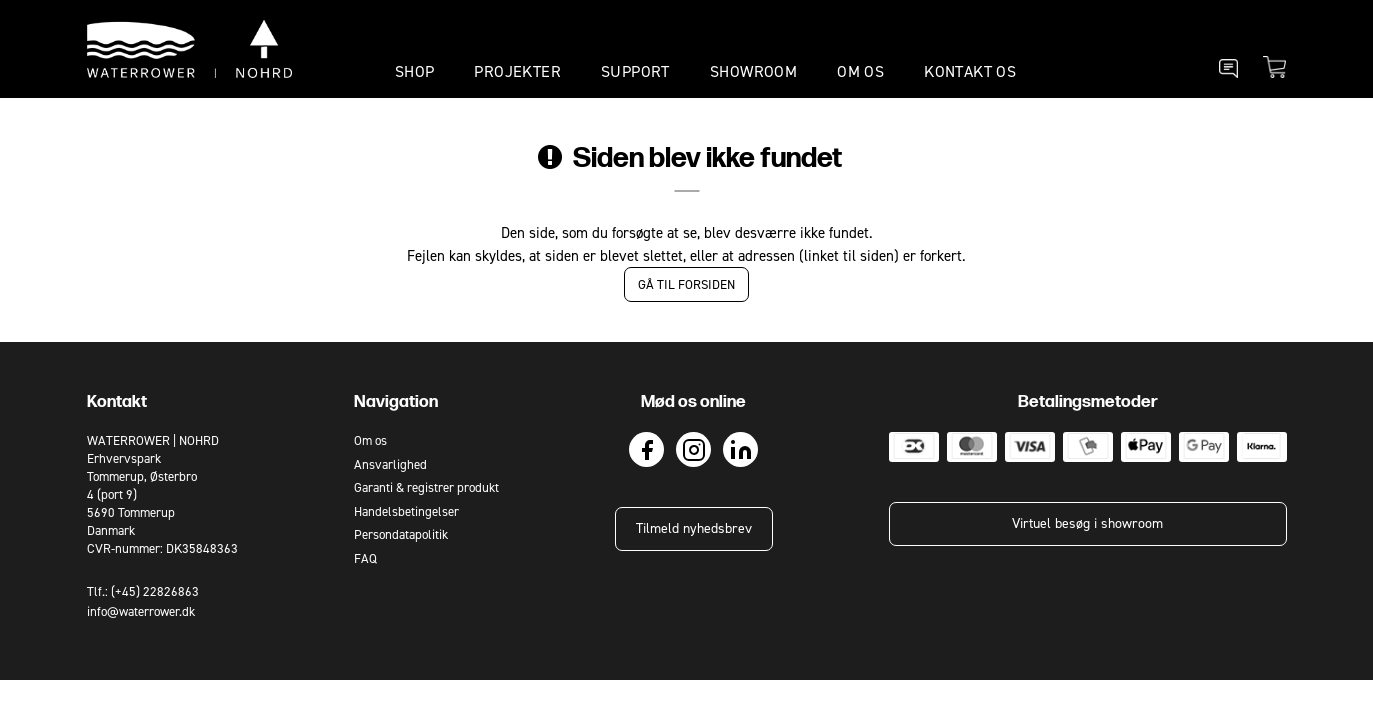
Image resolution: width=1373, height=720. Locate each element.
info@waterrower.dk (141, 611)
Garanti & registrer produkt (426, 487)
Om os (370, 440)
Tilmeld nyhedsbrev (694, 528)
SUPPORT (635, 71)
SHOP (415, 71)
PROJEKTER (517, 71)
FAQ (365, 558)
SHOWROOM (753, 71)
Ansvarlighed (390, 464)
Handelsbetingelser (406, 511)
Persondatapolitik (401, 534)
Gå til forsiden (686, 284)
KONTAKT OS (970, 71)
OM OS (860, 71)
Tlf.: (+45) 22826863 (143, 591)
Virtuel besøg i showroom (1087, 523)
